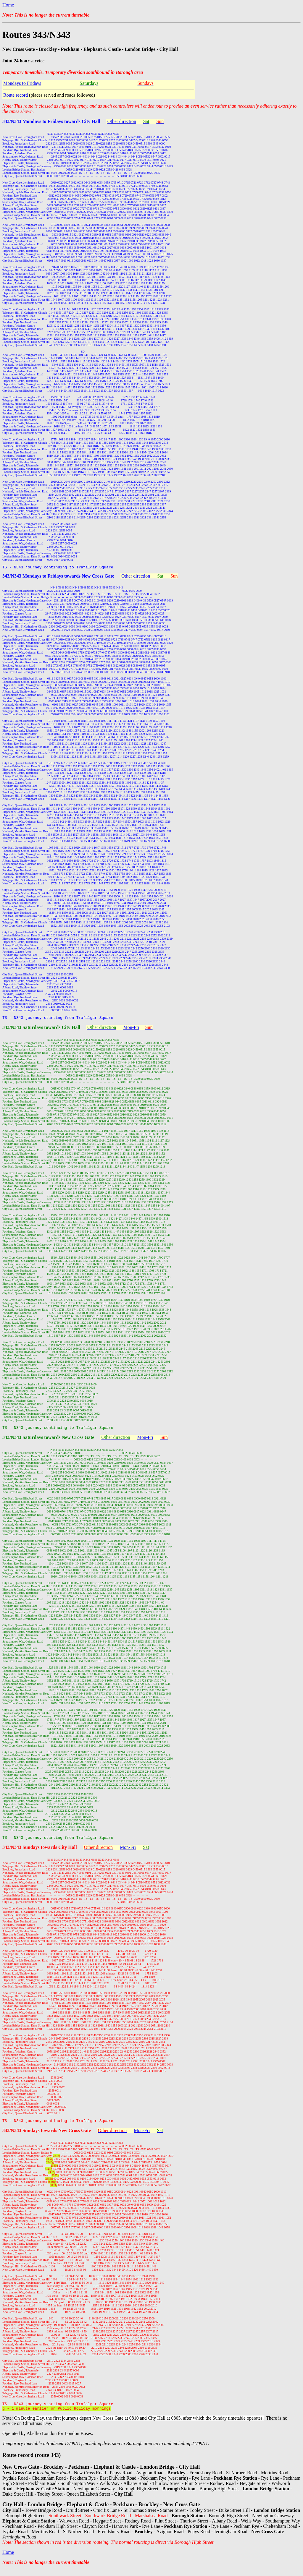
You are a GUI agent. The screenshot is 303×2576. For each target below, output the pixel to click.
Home (8, 4)
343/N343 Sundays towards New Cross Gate (46, 2134)
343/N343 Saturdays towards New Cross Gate (48, 1439)
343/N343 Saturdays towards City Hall (41, 1029)
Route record (15, 95)
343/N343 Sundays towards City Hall (39, 1850)
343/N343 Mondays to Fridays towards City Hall (51, 121)
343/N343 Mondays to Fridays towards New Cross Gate (58, 576)
